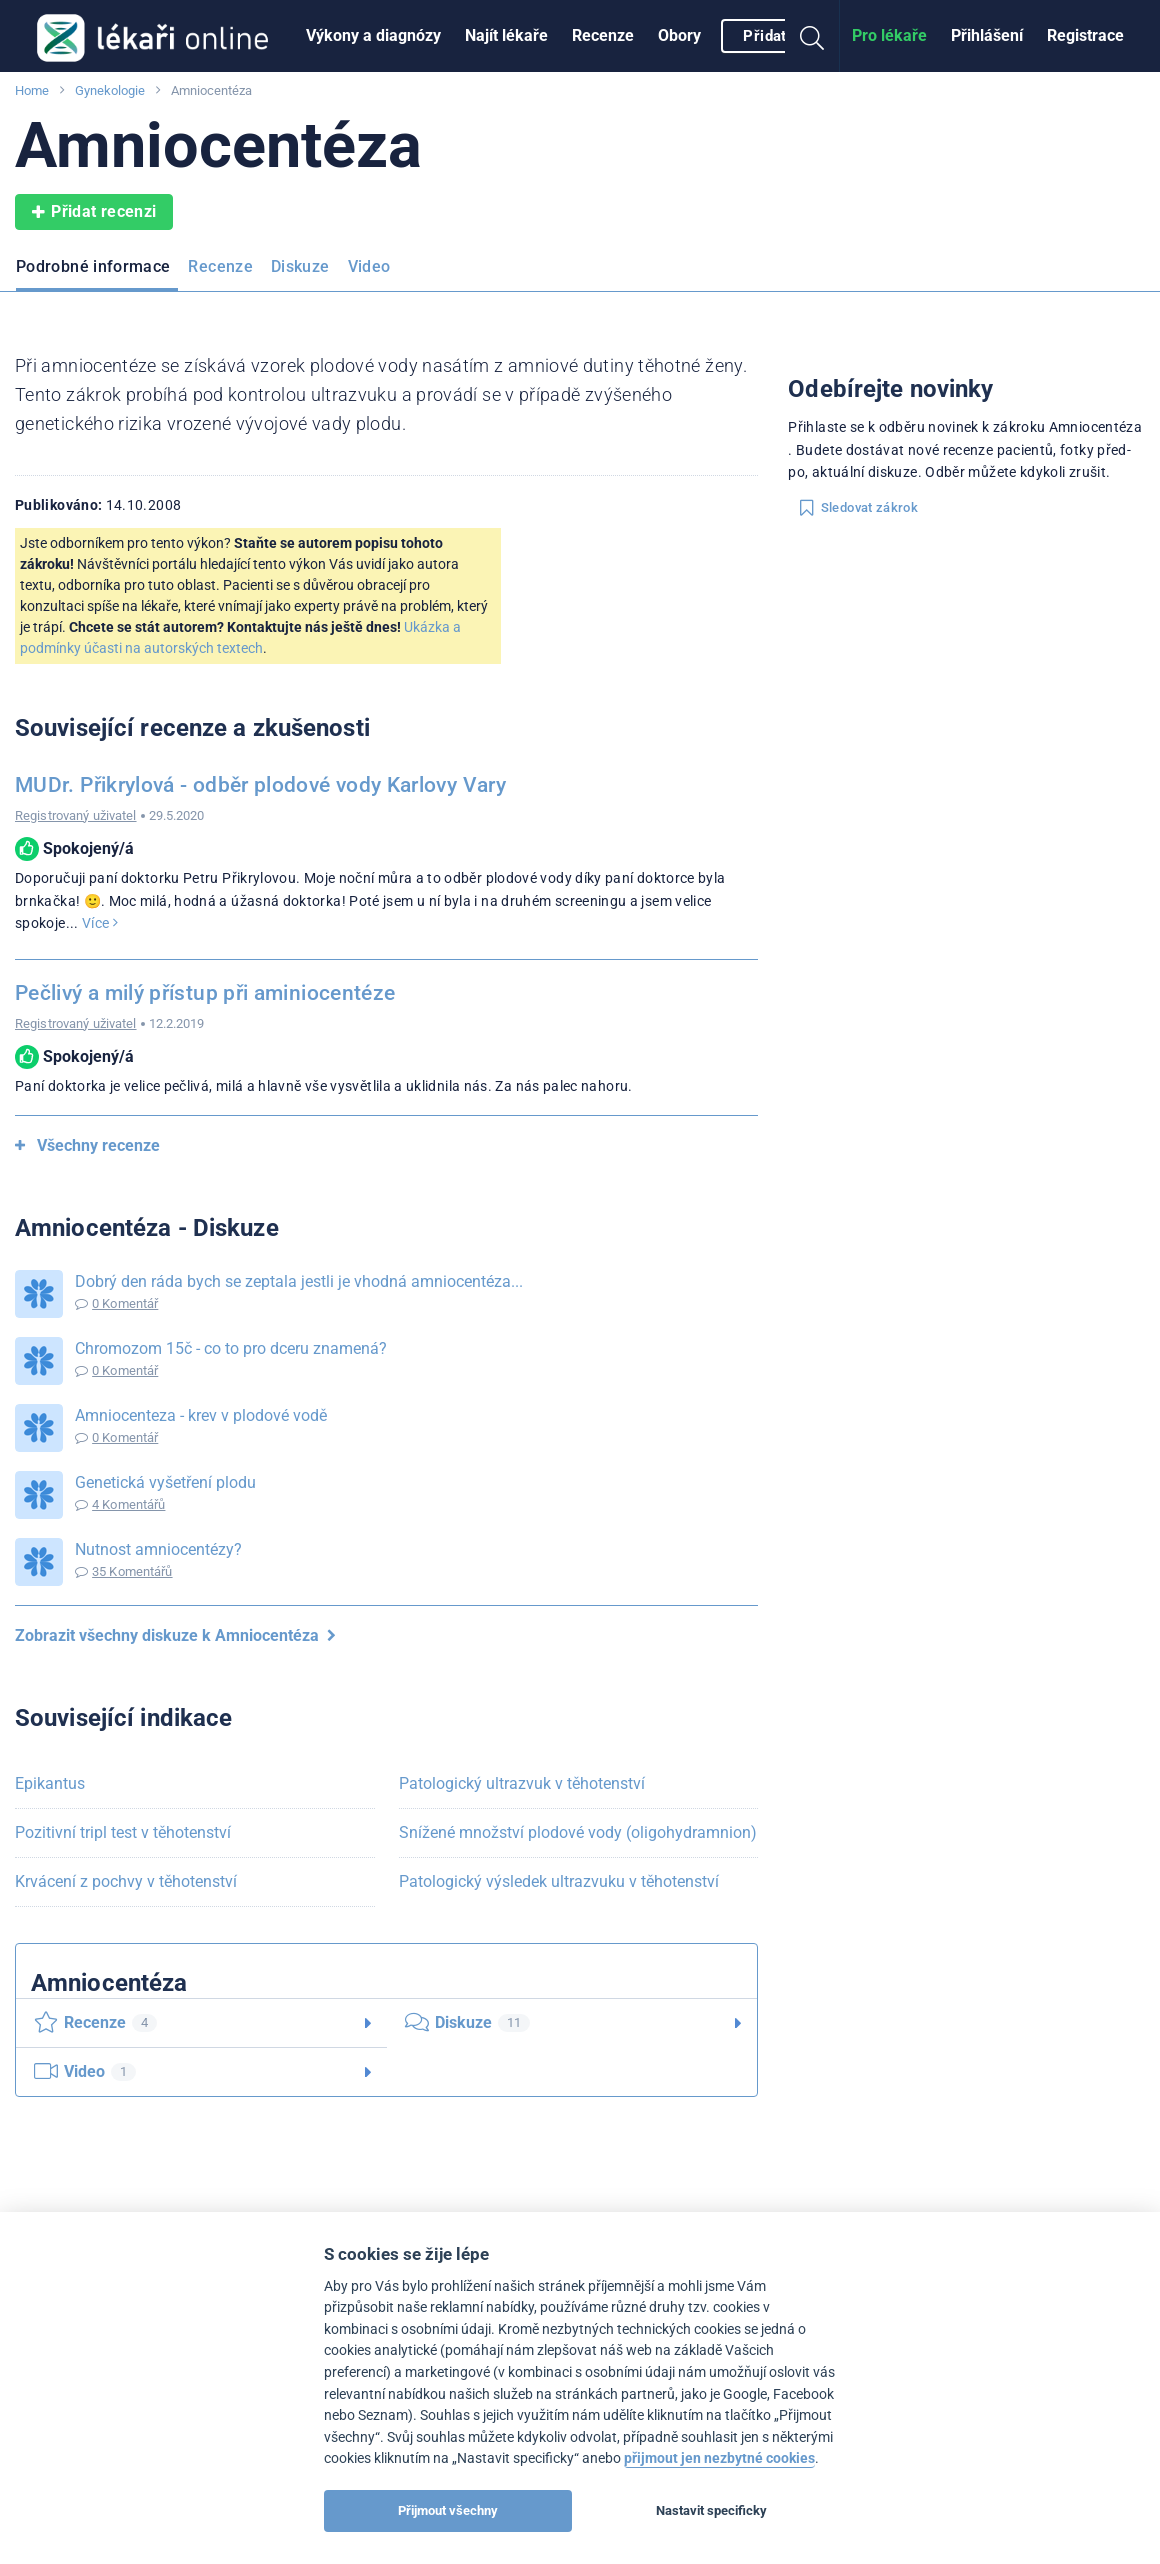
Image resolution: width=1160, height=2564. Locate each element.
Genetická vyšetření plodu (165, 1482)
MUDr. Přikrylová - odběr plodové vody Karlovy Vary (260, 785)
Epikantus (50, 1783)
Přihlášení (987, 35)
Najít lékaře (506, 35)
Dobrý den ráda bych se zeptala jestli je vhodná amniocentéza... (299, 1281)
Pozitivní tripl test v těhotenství (123, 1832)
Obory (679, 35)
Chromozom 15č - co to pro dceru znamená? (231, 1348)
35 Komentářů (132, 1571)
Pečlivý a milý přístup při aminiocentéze (205, 993)
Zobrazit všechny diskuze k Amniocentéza (175, 1635)
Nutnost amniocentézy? (158, 1549)
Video (369, 266)
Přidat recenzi (94, 212)
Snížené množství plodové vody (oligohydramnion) (578, 1832)
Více (100, 923)
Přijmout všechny (448, 2510)
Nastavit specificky (711, 2510)
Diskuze (300, 266)
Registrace (1085, 35)
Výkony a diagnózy (373, 35)
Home (32, 90)
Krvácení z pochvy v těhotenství (126, 1881)
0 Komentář (125, 1303)
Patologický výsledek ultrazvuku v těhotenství (559, 1881)
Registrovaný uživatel (76, 815)
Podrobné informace (93, 266)
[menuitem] (373, 36)
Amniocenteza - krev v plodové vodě (201, 1415)
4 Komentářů (128, 1504)
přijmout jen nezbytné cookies (719, 2458)
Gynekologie (110, 90)
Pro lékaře (889, 35)
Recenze (603, 35)
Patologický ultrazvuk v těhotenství (522, 1783)
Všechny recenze (87, 1145)
